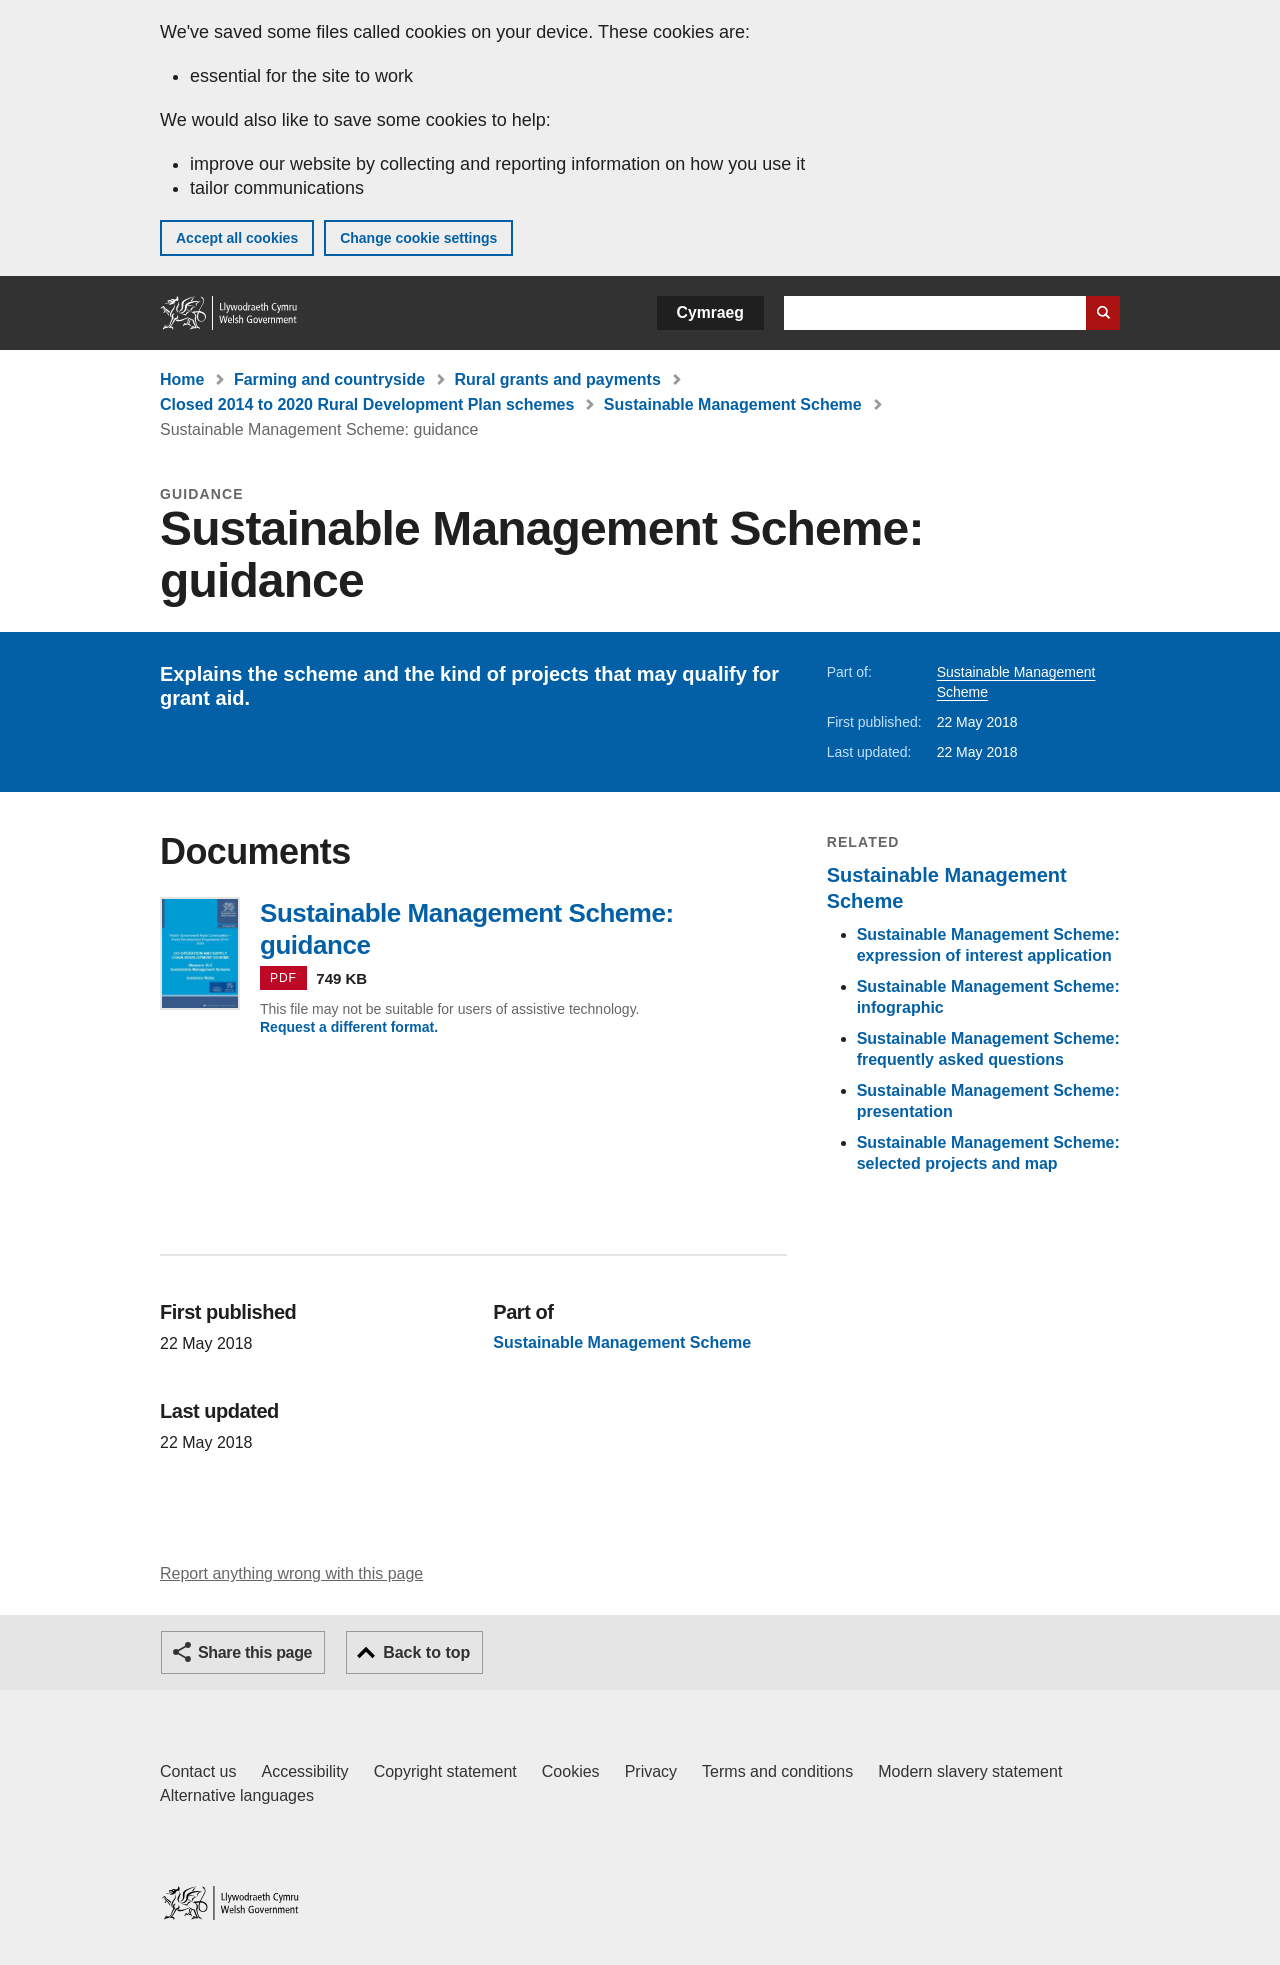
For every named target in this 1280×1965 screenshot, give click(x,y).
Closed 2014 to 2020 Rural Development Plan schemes (367, 404)
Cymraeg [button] (710, 312)
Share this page (255, 1652)
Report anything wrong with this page (291, 1573)
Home (182, 379)
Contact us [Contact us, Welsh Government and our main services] (198, 1771)
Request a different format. (349, 1027)
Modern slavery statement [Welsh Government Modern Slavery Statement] (970, 1771)
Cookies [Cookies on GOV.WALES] (571, 1771)
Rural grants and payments (558, 379)
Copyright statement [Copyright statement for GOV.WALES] (445, 1771)
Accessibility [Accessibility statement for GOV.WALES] (304, 1771)
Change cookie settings (418, 238)
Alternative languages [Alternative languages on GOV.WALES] (237, 1795)
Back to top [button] (426, 1652)
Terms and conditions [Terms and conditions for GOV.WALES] (777, 1771)
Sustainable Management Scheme (733, 404)
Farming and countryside (329, 379)
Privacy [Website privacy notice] (651, 1771)
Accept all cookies (237, 238)
